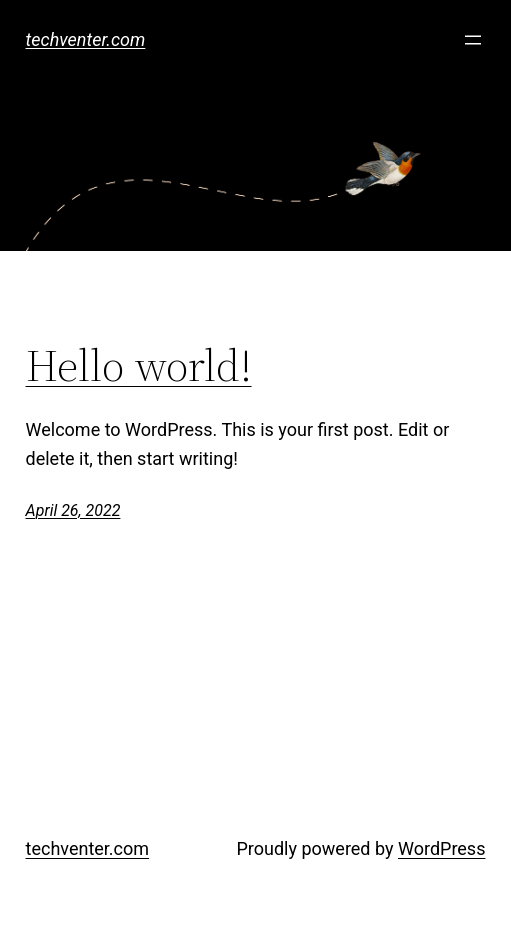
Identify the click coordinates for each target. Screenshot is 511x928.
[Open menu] (473, 40)
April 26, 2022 (73, 510)
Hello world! (139, 366)
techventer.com (86, 39)
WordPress (441, 848)
